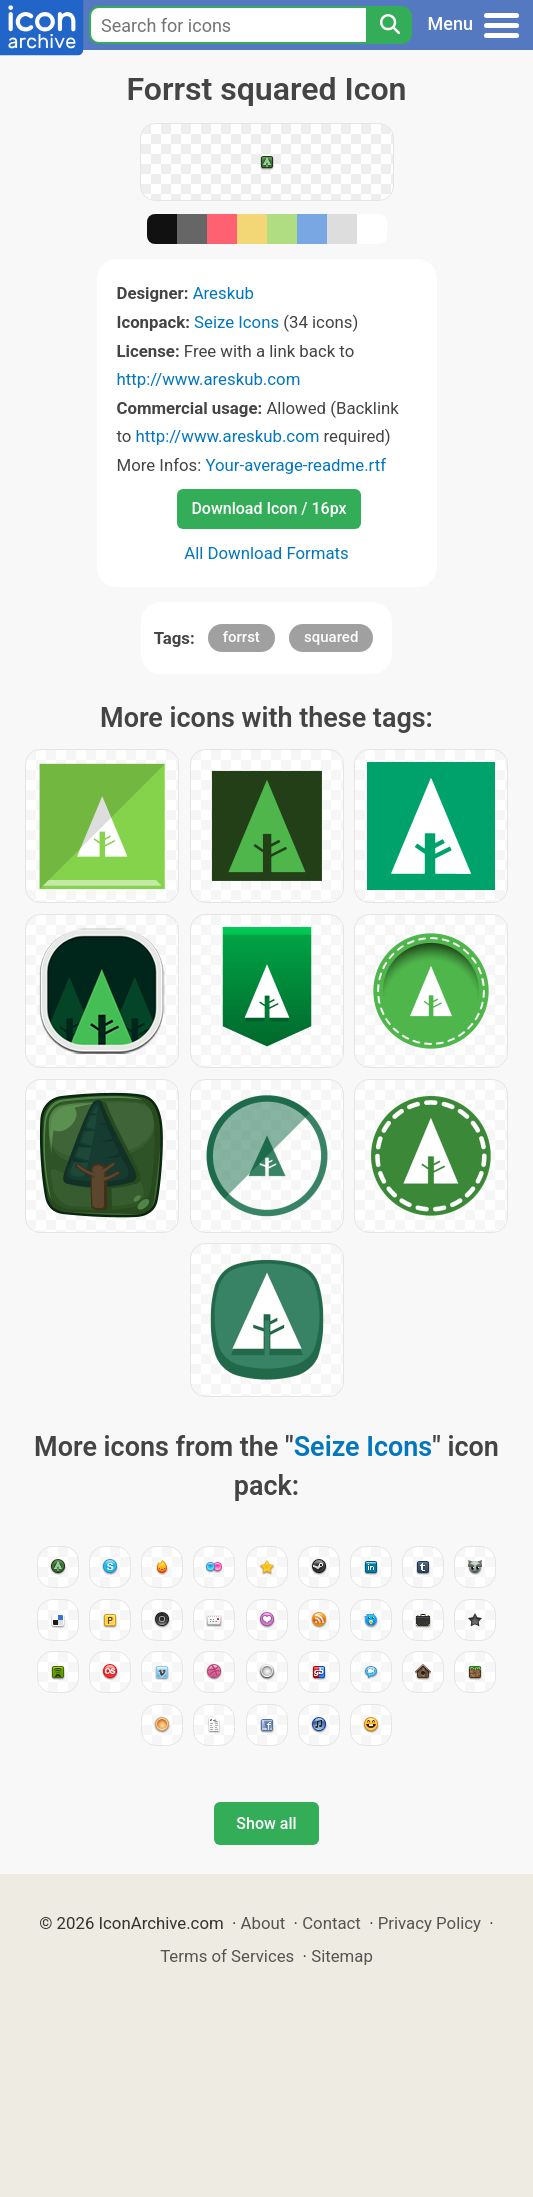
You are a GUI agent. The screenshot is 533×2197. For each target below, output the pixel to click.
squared (331, 637)
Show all (266, 1823)
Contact (331, 1923)
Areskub (223, 293)
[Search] (389, 25)
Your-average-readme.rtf (295, 465)
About (263, 1923)
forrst (241, 637)
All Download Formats (266, 553)
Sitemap (342, 1956)
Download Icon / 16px (268, 508)
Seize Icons (236, 322)
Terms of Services (227, 1956)
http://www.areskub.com (209, 379)
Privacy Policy (429, 1923)
